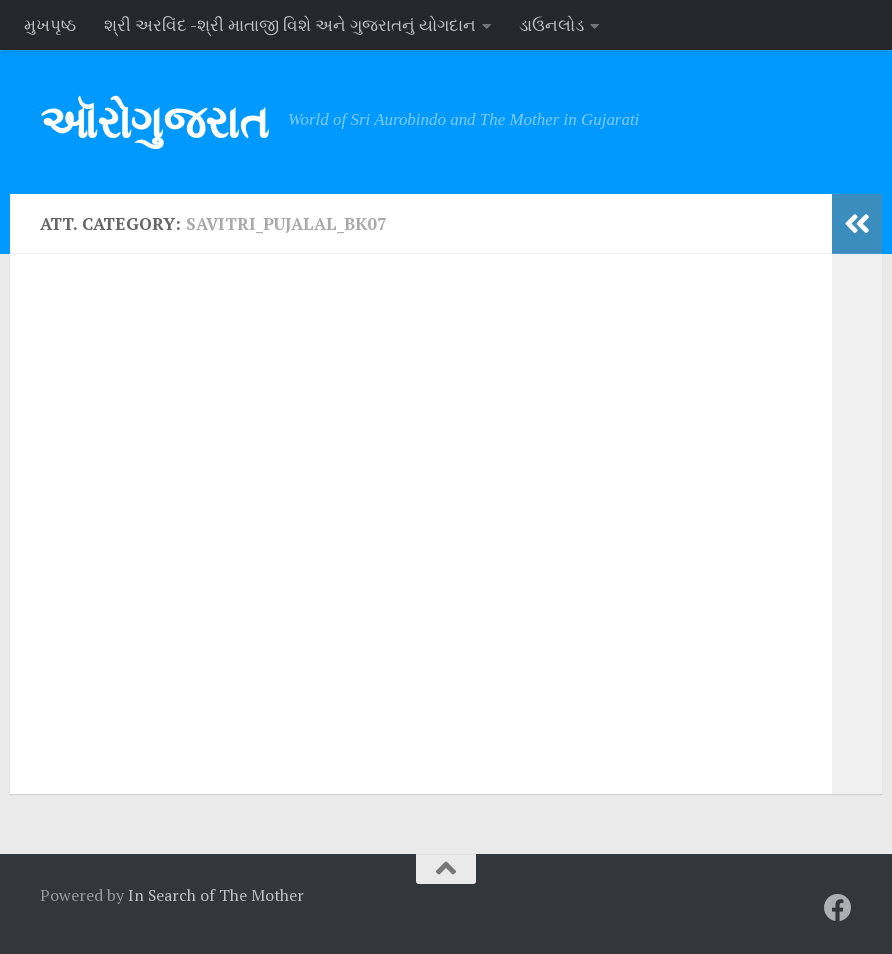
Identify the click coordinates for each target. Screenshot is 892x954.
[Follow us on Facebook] (838, 908)
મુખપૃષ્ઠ (50, 24)
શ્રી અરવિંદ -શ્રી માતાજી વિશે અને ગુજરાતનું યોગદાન (290, 24)
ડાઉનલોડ (551, 24)
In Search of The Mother (216, 895)
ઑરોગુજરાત (154, 121)
